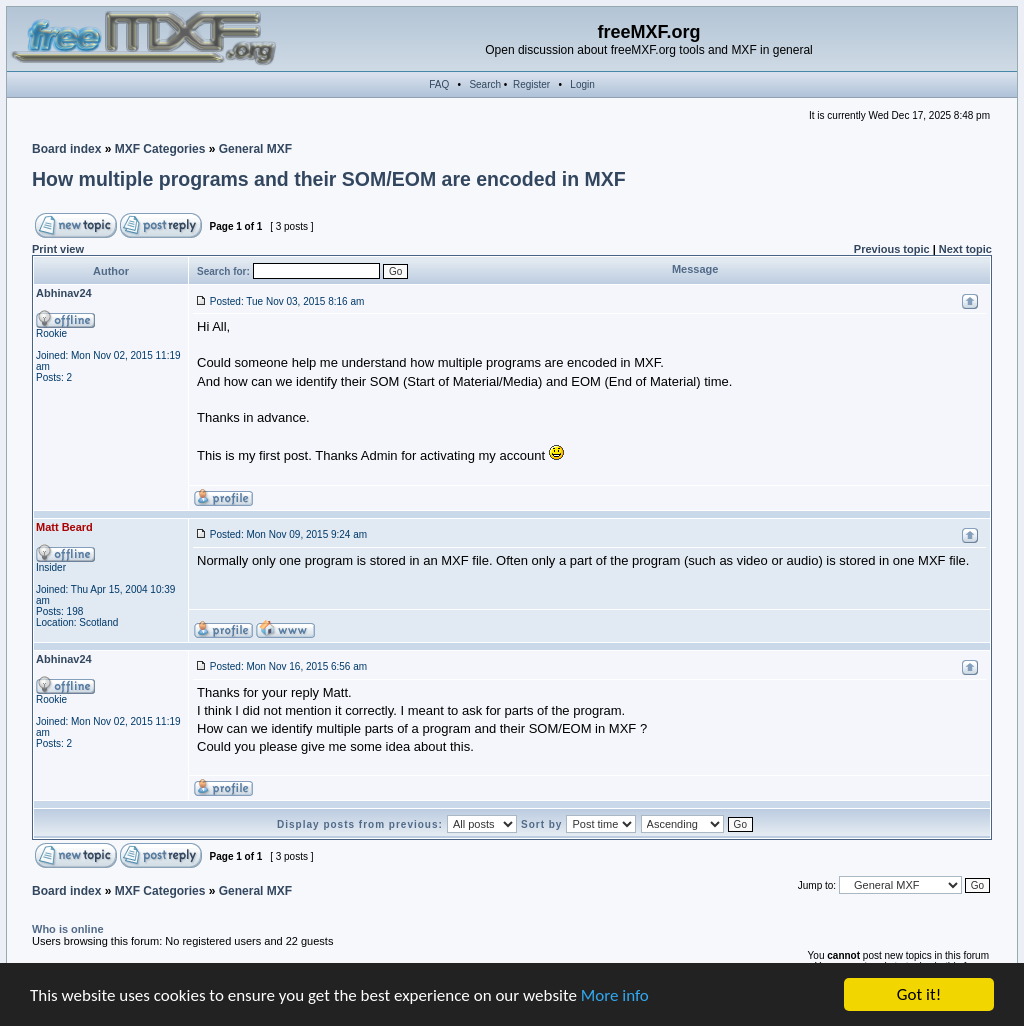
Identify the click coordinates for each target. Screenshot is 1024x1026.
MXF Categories (160, 149)
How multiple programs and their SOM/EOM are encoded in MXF (329, 179)
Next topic (965, 249)
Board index (66, 149)
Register (531, 84)
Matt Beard (64, 527)
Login (582, 84)
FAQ (439, 84)
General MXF (255, 149)
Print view (58, 249)
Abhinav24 (64, 293)
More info (615, 995)
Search (485, 84)
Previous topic (892, 249)
